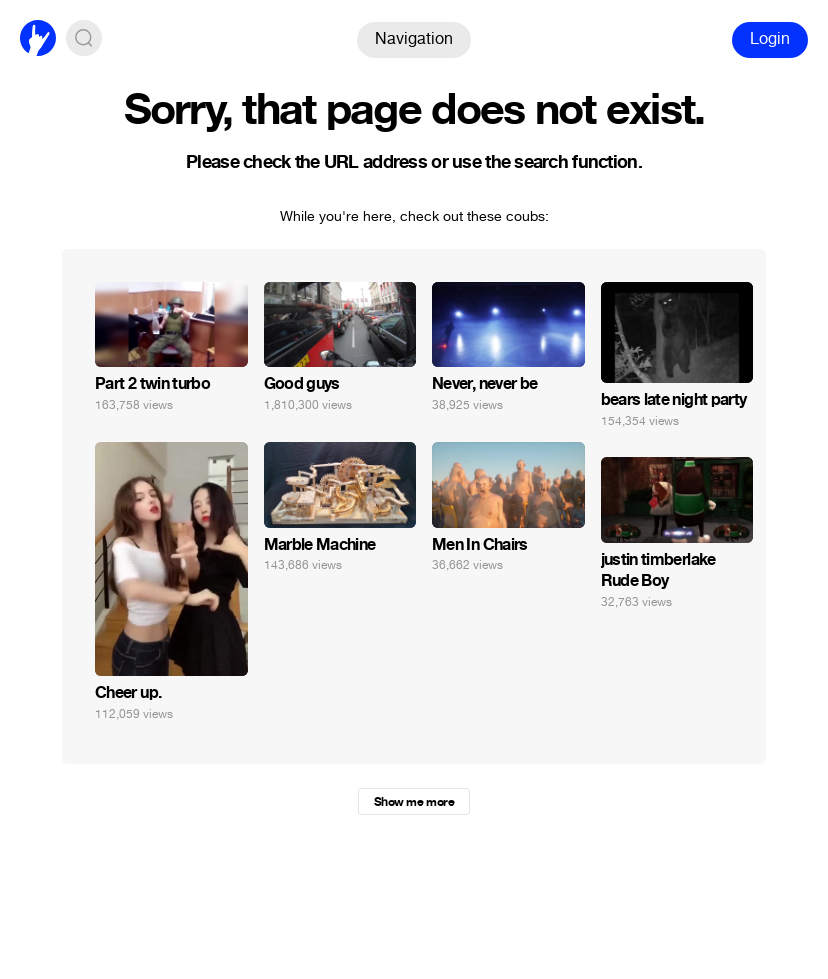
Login (770, 38)
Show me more (414, 802)
